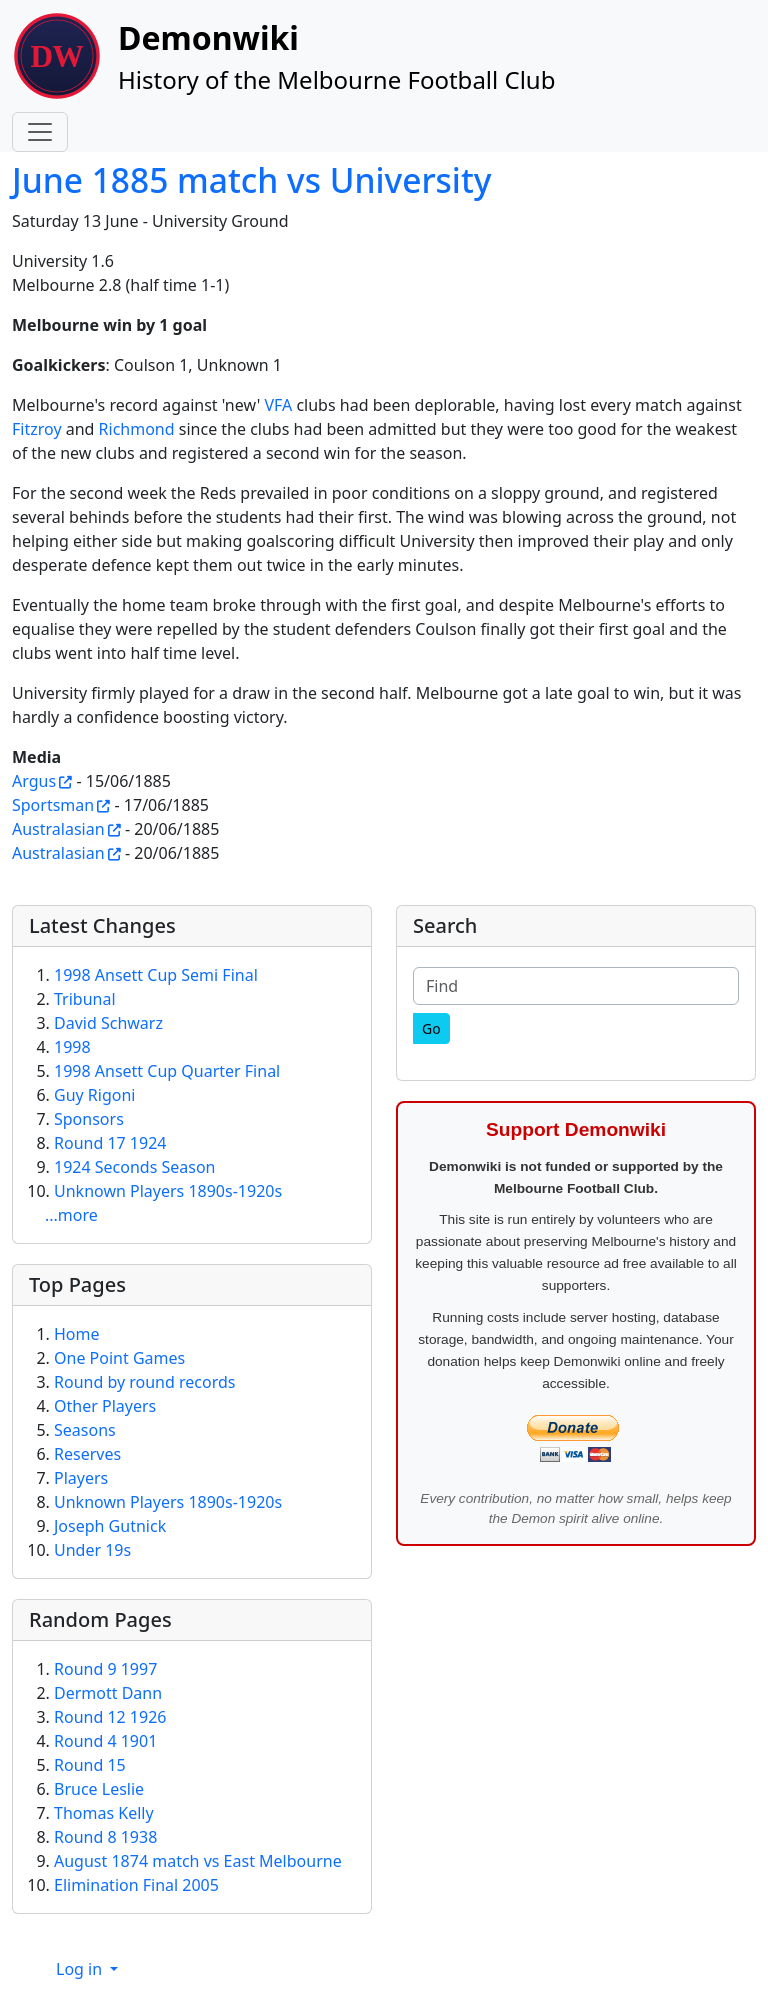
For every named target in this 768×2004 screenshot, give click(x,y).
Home (77, 1334)
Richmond (137, 429)
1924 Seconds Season (135, 1167)
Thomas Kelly (104, 1813)
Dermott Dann (108, 1693)
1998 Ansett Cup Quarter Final (167, 1071)
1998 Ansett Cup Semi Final (156, 975)
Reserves (87, 1454)
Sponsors (89, 1119)
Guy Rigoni (94, 1095)
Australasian (58, 829)
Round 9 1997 (105, 1669)
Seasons (85, 1430)
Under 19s (92, 1550)
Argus (34, 781)
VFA (278, 405)
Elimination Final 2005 (136, 1885)
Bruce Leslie (99, 1789)
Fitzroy (37, 429)
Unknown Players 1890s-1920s (168, 1191)
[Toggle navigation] (40, 132)
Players (81, 1478)
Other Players (105, 1406)
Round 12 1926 (110, 1717)
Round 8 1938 (105, 1837)
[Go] (431, 1028)
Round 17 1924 (110, 1143)
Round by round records (144, 1382)
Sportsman (53, 805)
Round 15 (90, 1765)
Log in (81, 1969)
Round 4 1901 (105, 1741)
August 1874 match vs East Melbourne (198, 1861)
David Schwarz (108, 1023)
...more (71, 1215)
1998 (72, 1047)
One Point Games (119, 1358)
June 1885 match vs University (251, 180)
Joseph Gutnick (110, 1526)
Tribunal (85, 999)
